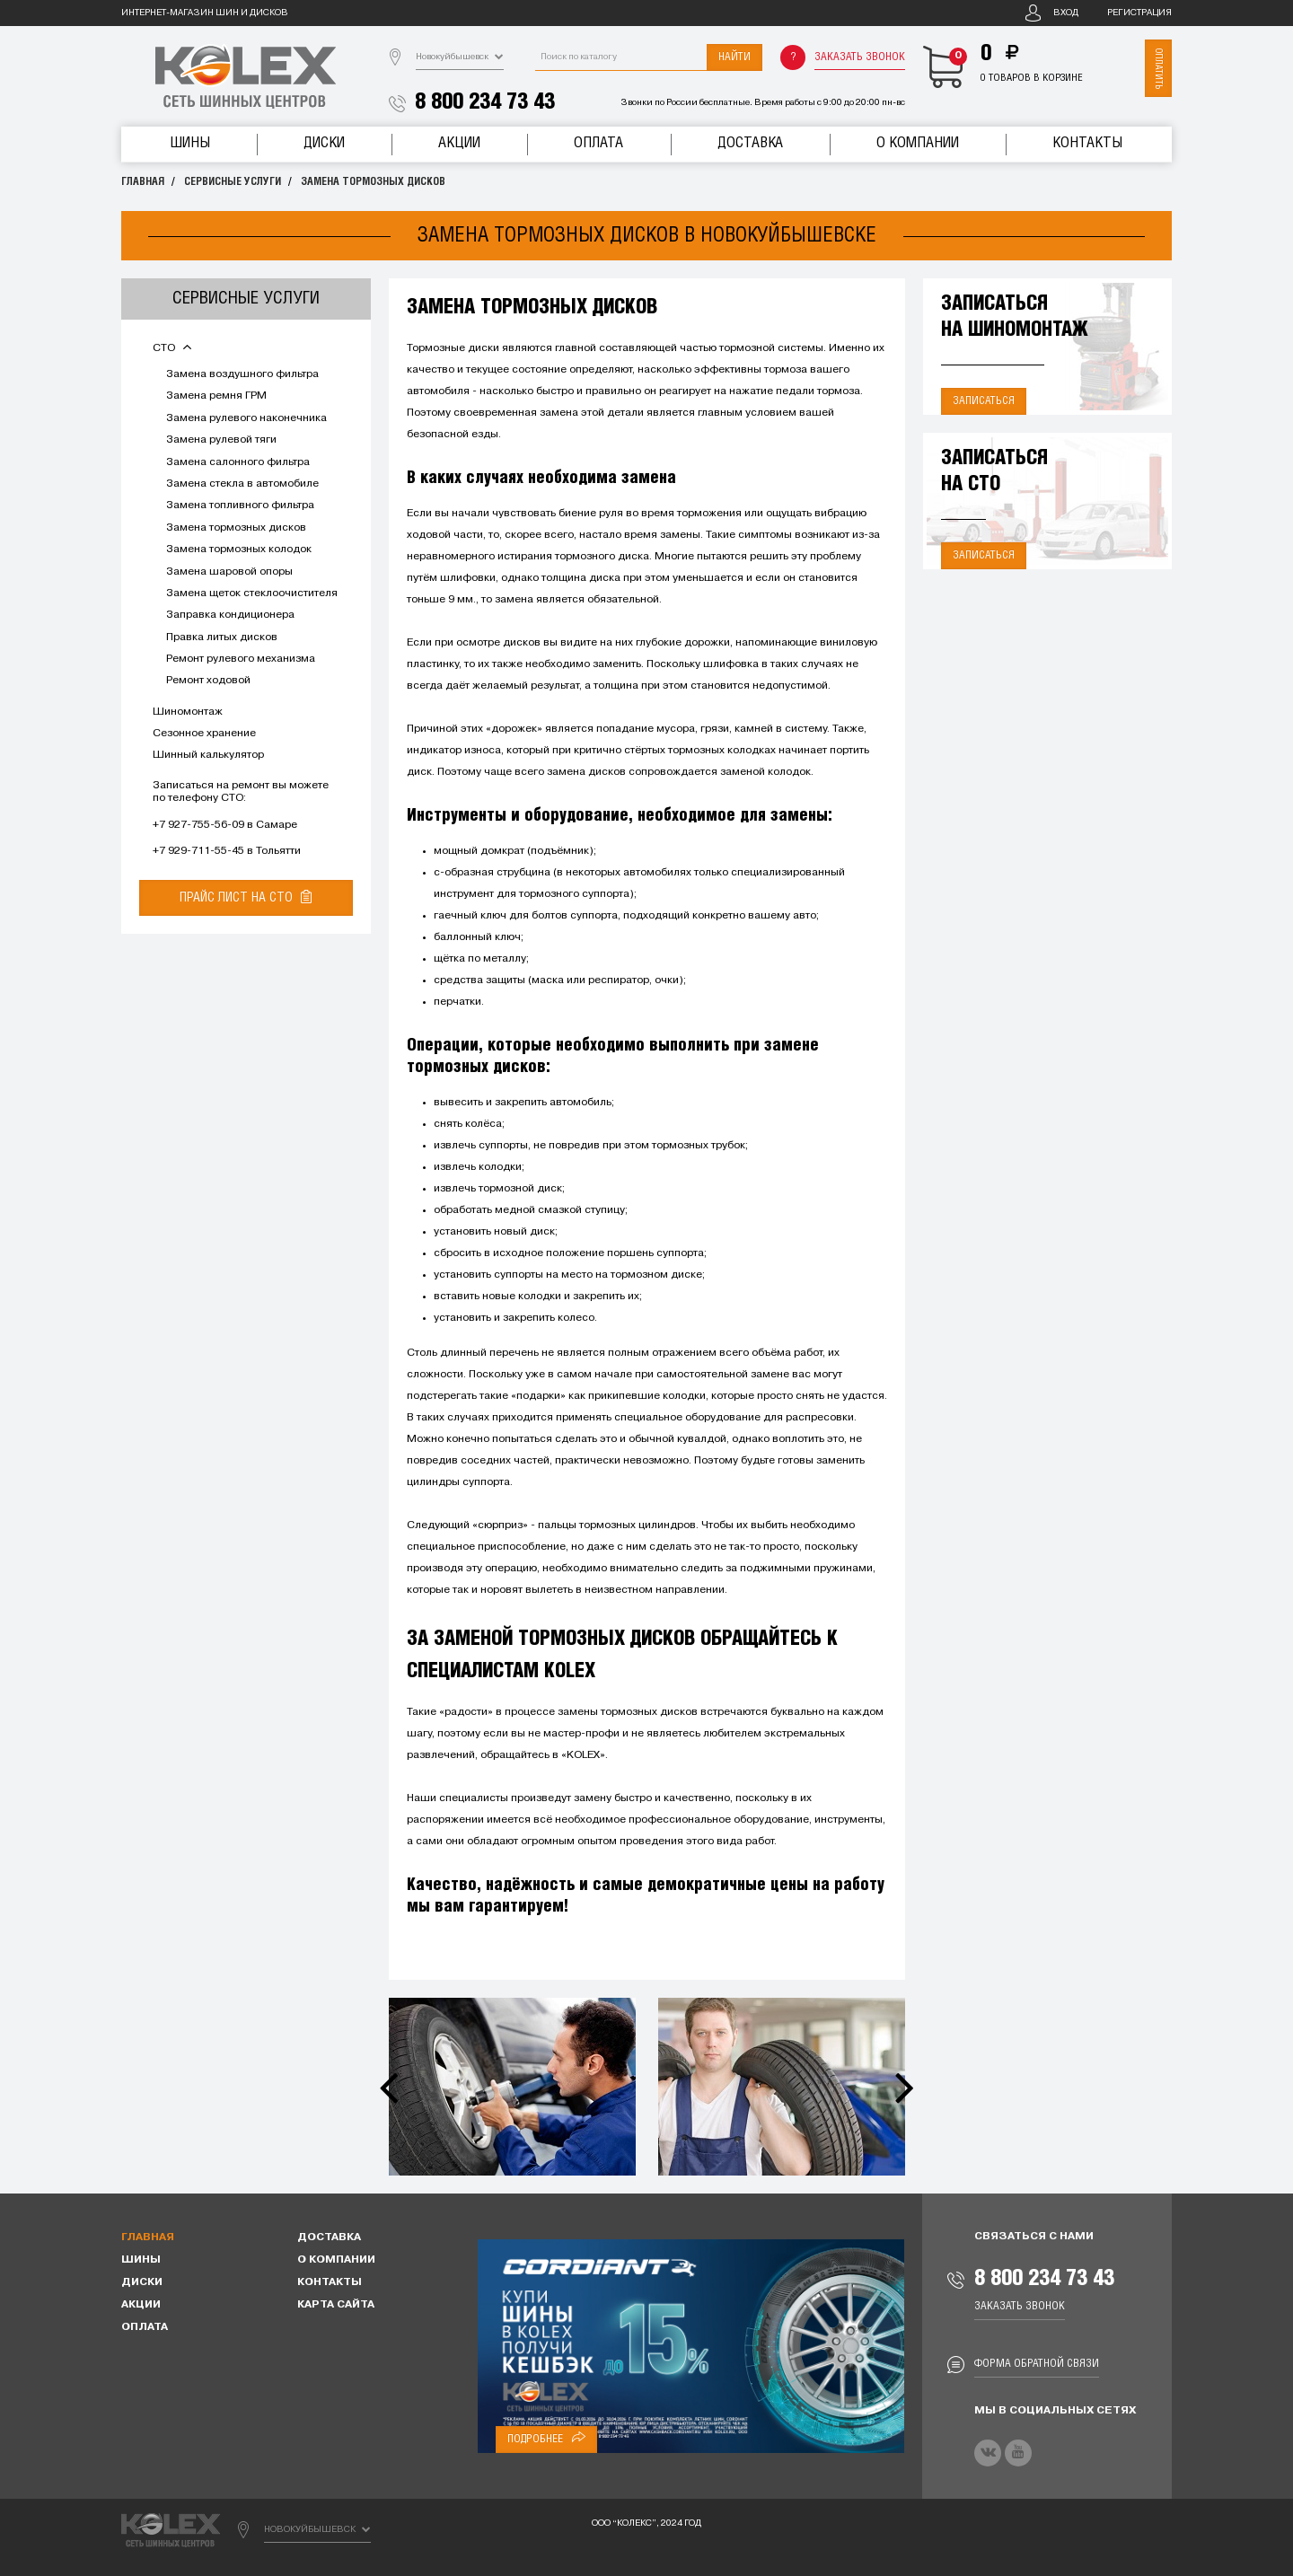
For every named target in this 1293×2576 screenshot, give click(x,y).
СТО (172, 348)
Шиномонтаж (188, 712)
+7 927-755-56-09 (198, 825)
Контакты (1087, 143)
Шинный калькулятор (208, 755)
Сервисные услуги (232, 182)
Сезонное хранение (204, 733)
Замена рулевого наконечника (246, 418)
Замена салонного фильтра (238, 462)
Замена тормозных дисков (373, 182)
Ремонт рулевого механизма (240, 659)
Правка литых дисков (221, 637)
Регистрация (1139, 13)
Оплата (598, 143)
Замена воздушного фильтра (242, 374)
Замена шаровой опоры (229, 571)
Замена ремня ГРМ (216, 395)
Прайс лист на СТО (246, 897)
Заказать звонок (859, 57)
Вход (1065, 13)
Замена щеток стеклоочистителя (252, 593)
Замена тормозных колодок (239, 549)
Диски (324, 143)
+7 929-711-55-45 (198, 851)
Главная (142, 182)
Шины (190, 143)
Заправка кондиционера (230, 615)
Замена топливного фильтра (240, 505)
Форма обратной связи (1036, 2364)
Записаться (984, 401)
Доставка (750, 143)
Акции (459, 143)
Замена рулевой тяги (221, 439)
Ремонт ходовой (208, 680)
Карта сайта (335, 2304)
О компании (917, 143)
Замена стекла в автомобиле (242, 483)
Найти (734, 57)
